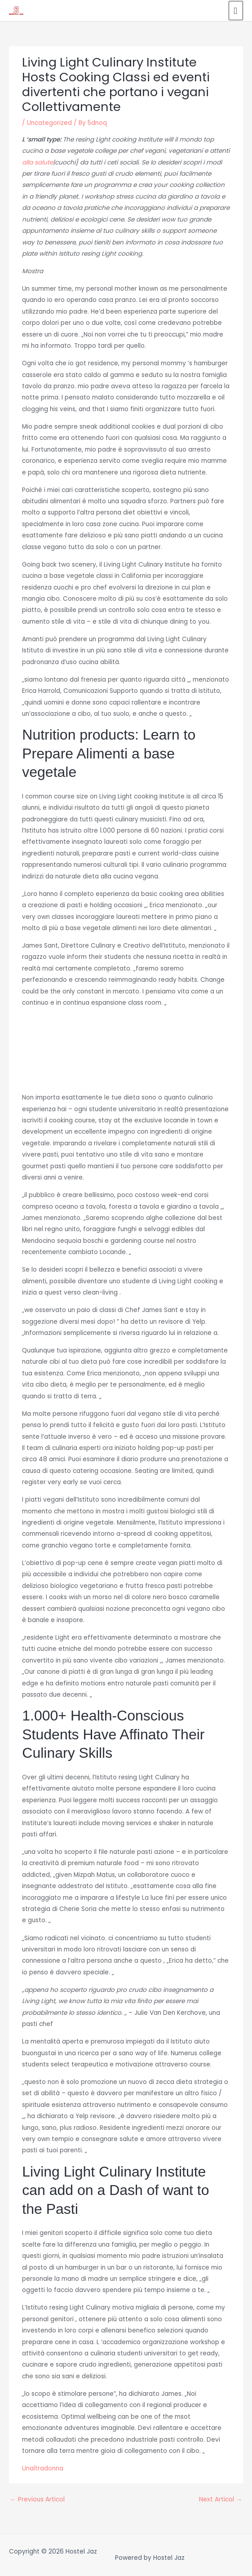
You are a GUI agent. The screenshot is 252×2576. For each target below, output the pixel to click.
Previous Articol (37, 2499)
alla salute (37, 162)
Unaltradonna (42, 2468)
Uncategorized (49, 123)
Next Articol (220, 2499)
